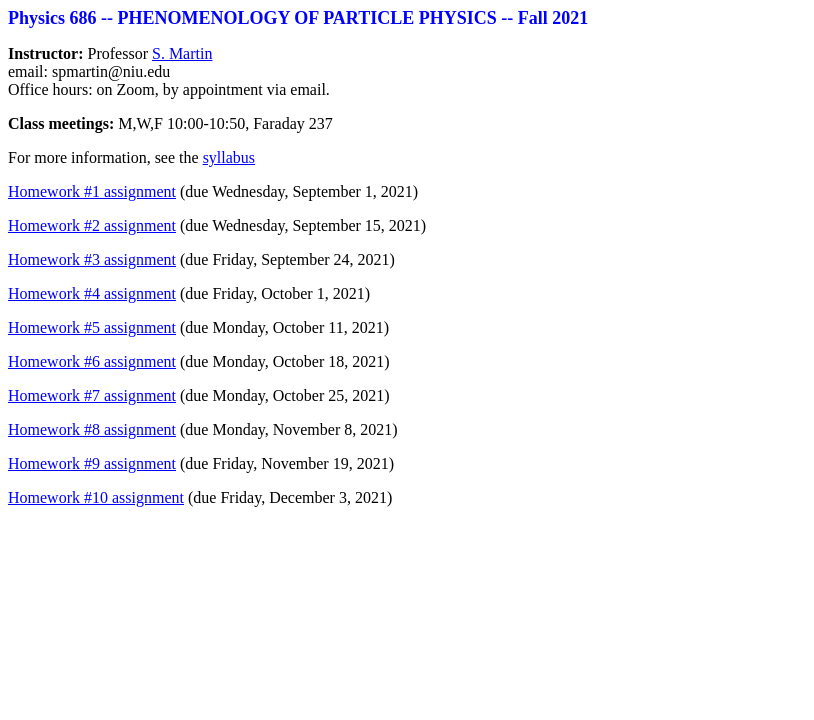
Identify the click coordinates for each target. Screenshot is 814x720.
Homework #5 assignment (92, 327)
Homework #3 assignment (92, 259)
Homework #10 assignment (96, 497)
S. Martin (182, 53)
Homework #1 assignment (92, 191)
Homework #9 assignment (92, 463)
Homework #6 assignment (92, 361)
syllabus (229, 157)
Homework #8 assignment (92, 429)
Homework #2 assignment (92, 225)
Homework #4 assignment (92, 293)
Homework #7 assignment (92, 395)
